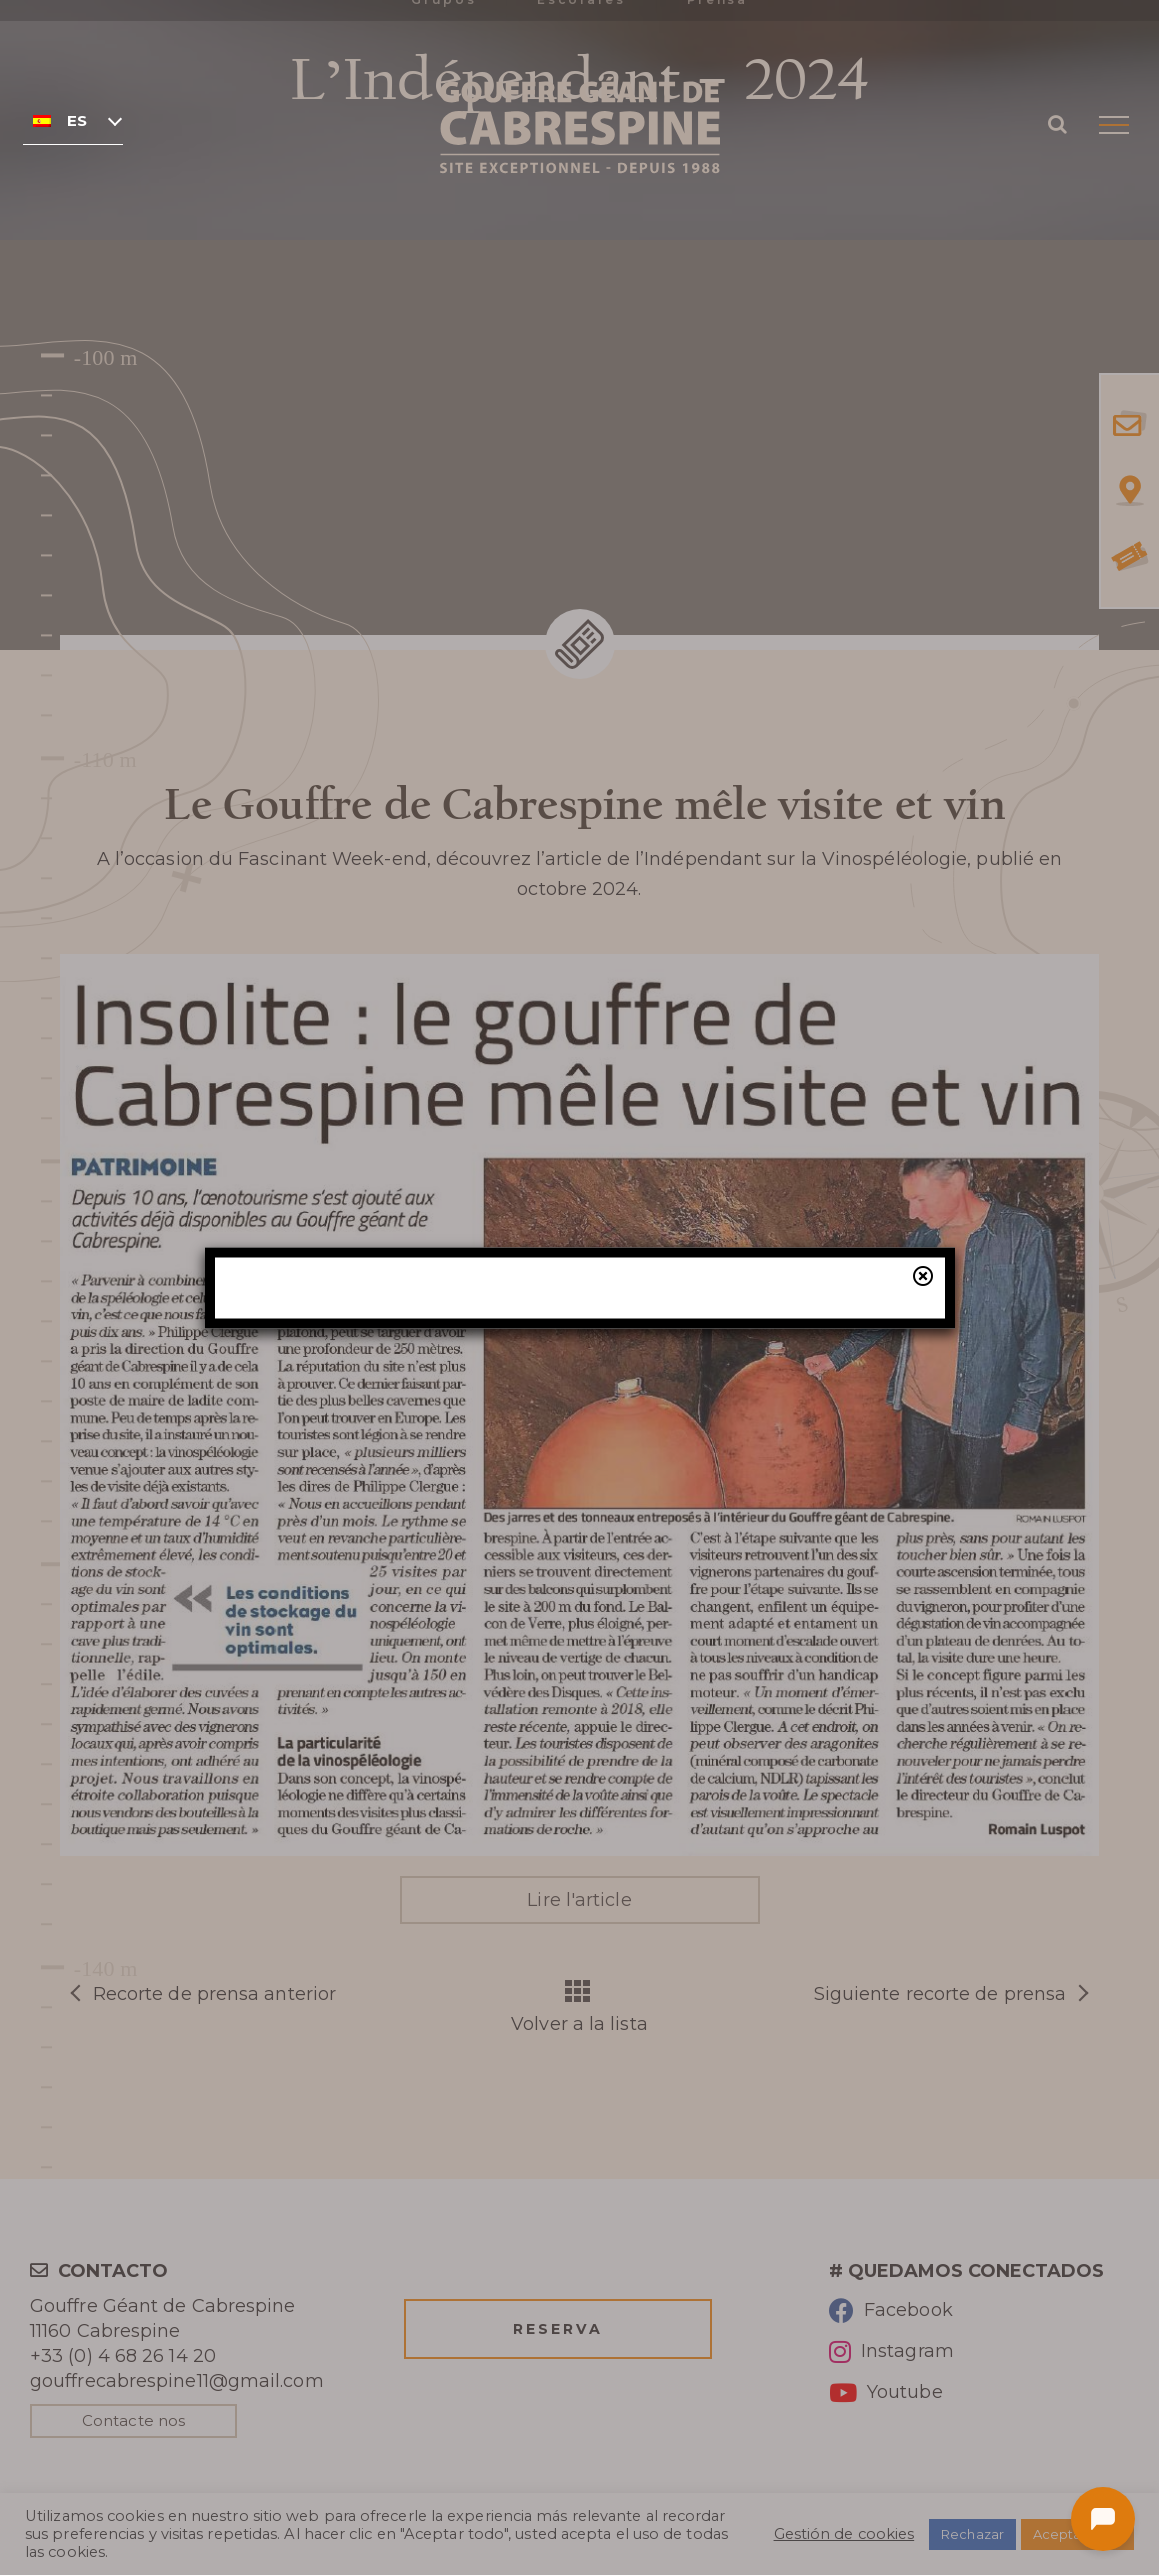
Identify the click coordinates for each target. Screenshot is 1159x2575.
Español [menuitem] (77, 121)
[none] (73, 120)
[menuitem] (73, 120)
